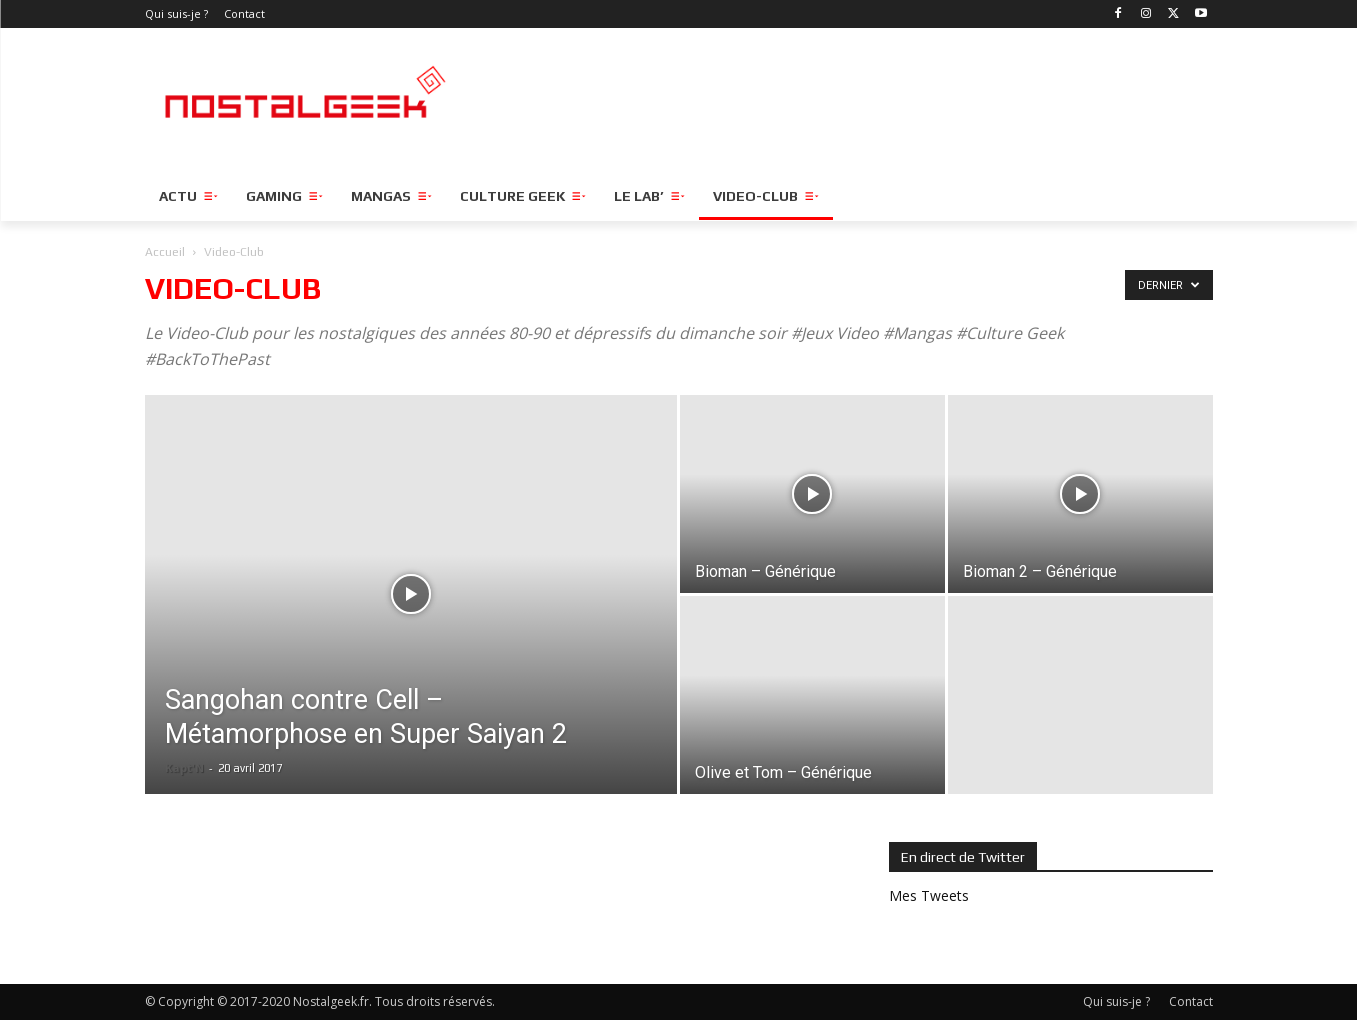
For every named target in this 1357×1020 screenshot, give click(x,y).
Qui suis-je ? (1116, 1001)
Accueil (165, 252)
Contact (1191, 1001)
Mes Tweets (929, 895)
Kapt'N (184, 767)
